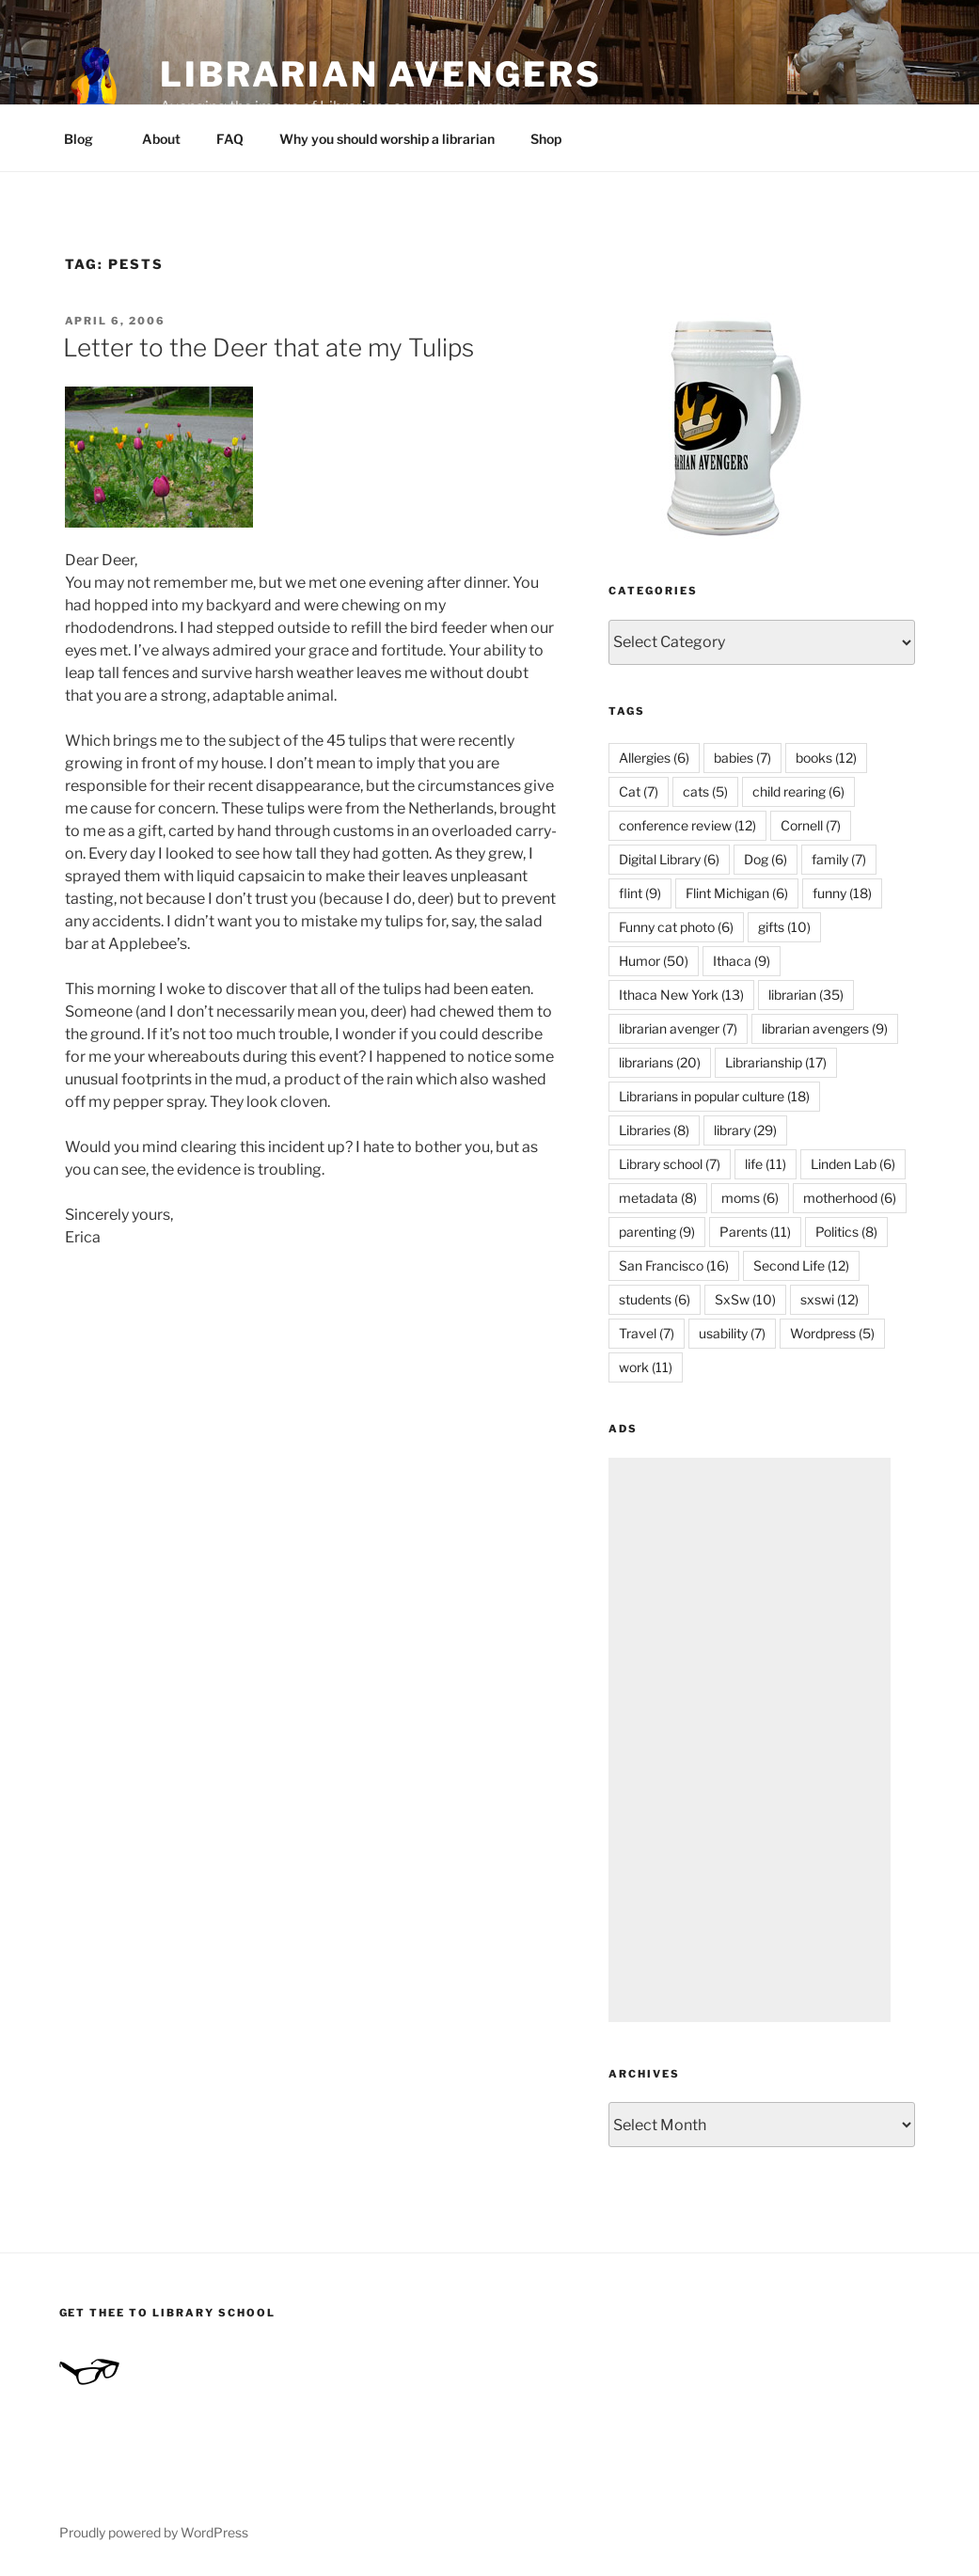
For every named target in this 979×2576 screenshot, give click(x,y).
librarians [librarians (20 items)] (660, 1062)
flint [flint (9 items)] (640, 893)
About (161, 139)
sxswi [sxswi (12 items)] (829, 1299)
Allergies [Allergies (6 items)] (654, 758)
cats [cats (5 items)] (705, 791)
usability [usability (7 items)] (732, 1333)
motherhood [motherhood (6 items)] (849, 1198)
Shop (545, 139)
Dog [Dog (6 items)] (765, 859)
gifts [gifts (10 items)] (784, 927)
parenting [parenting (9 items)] (657, 1232)
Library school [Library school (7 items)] (669, 1164)
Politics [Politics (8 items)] (846, 1232)
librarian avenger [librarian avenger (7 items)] (678, 1028)
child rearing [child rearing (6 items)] (798, 791)
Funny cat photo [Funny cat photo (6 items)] (676, 927)
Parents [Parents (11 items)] (755, 1232)
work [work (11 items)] (645, 1367)
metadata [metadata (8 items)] (658, 1198)
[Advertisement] (749, 1740)
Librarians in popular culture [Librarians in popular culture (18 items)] (714, 1096)
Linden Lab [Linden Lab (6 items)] (853, 1164)
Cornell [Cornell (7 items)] (811, 825)
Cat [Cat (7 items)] (638, 791)
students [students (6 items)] (654, 1299)
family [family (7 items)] (839, 859)
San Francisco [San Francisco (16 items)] (674, 1265)
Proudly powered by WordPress (153, 2532)
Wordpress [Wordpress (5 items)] (832, 1333)
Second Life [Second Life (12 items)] (801, 1265)
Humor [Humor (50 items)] (653, 961)
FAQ (230, 139)
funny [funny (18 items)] (842, 893)
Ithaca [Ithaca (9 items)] (741, 961)
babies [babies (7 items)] (742, 758)
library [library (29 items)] (745, 1130)
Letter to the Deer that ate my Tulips (268, 347)
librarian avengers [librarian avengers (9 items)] (825, 1028)
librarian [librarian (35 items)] (806, 995)
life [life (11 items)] (765, 1164)
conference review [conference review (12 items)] (687, 825)
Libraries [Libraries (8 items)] (654, 1130)
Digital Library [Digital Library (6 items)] (669, 859)
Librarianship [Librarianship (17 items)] (776, 1062)
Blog (87, 139)
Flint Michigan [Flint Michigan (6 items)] (737, 893)
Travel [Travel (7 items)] (646, 1333)
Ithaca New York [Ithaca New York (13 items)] (681, 995)
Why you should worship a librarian (387, 139)
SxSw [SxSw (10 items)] (745, 1299)
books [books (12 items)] (826, 758)
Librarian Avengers (381, 74)
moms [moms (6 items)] (750, 1198)
